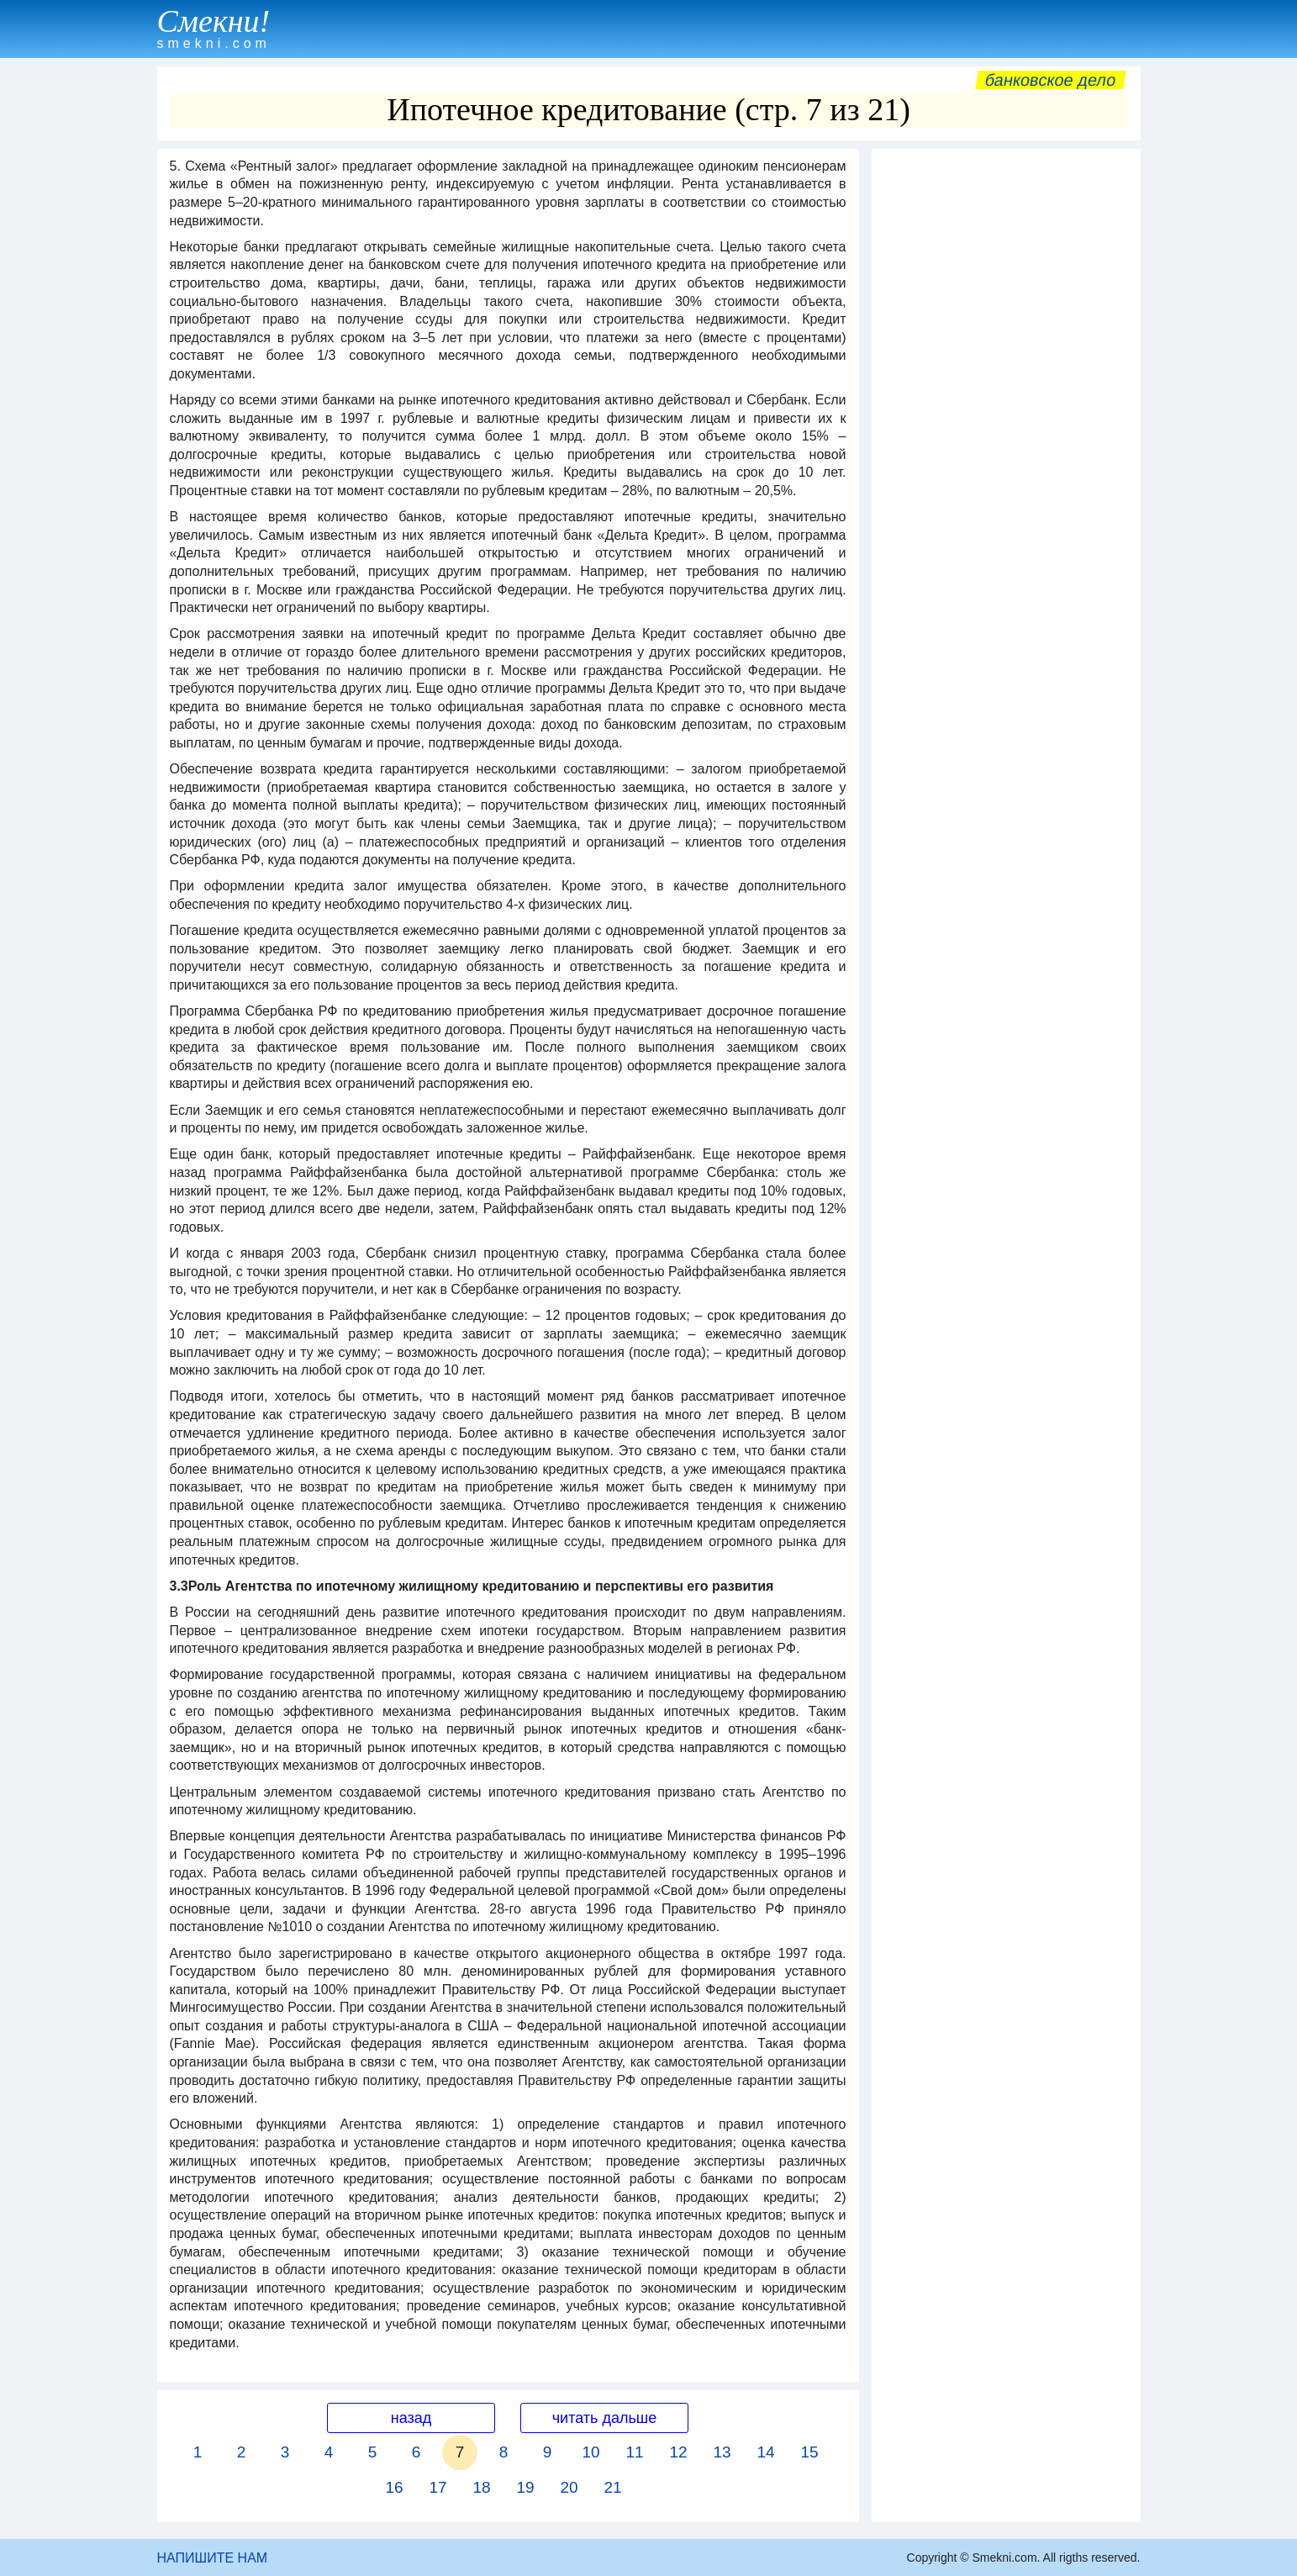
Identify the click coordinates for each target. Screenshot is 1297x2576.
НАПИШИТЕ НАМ (212, 2558)
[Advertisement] (1006, 409)
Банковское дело (1050, 80)
